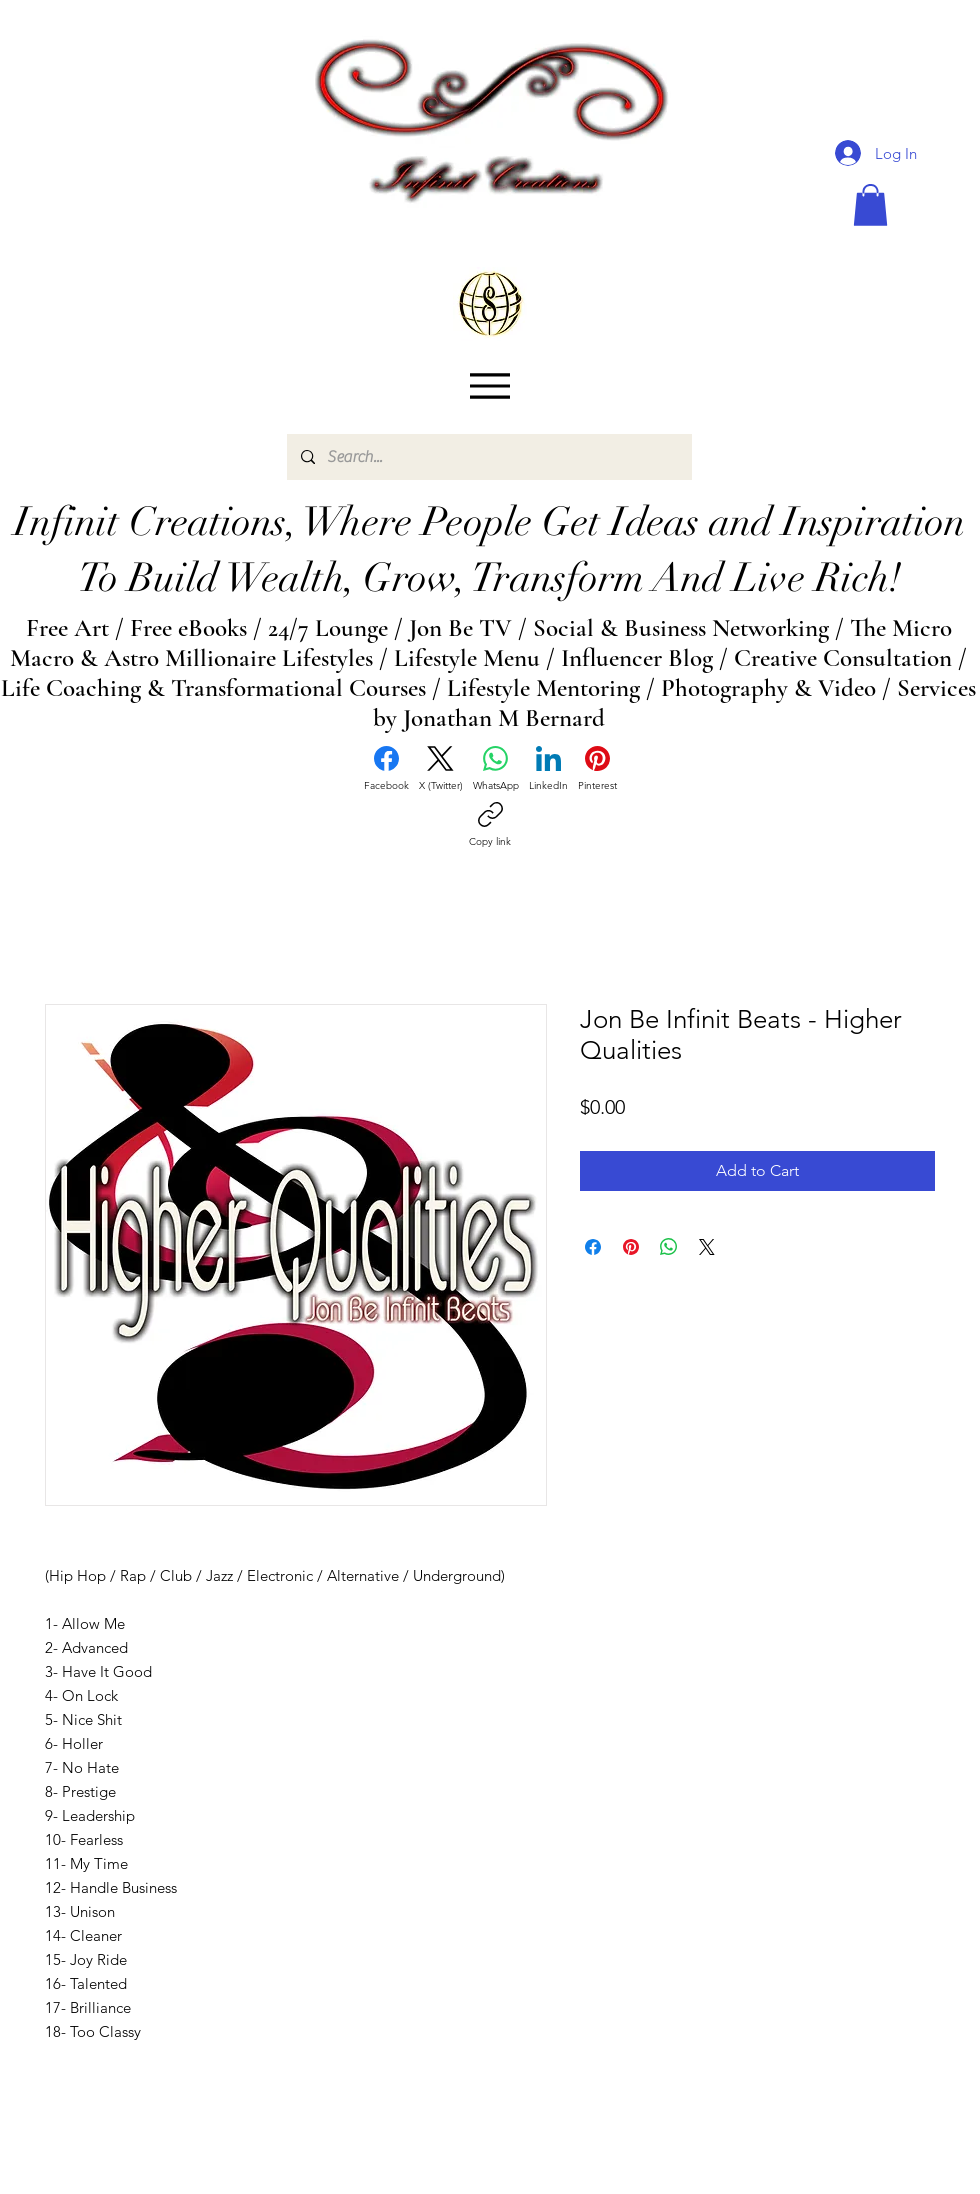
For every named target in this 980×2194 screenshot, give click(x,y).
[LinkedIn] (548, 769)
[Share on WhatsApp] (669, 1247)
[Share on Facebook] (593, 1247)
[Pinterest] (597, 769)
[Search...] (488, 457)
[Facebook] (386, 769)
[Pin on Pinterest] (631, 1247)
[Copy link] (490, 825)
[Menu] (489, 386)
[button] (870, 205)
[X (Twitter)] (441, 769)
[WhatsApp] (496, 769)
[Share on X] (707, 1247)
